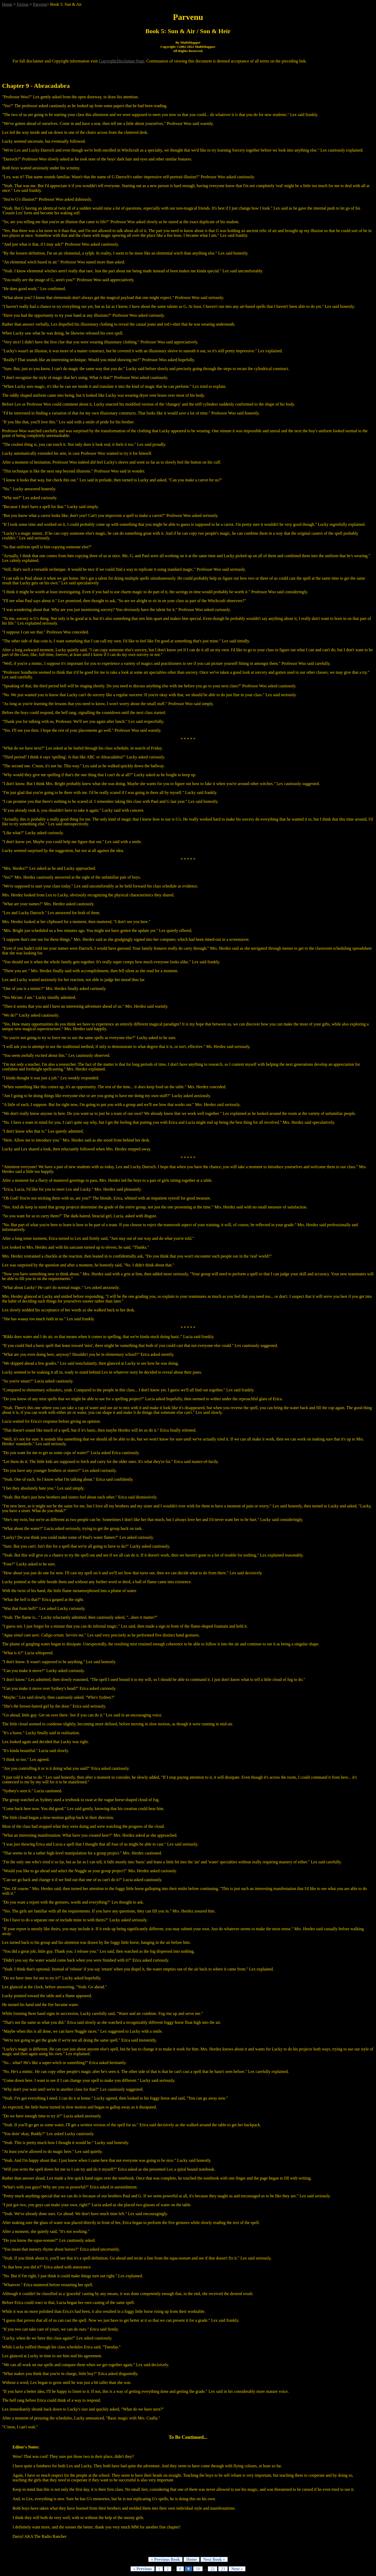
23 (223, 2569)
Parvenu (40, 4)
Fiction (22, 4)
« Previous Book (165, 2559)
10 (198, 2569)
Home (7, 4)
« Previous (142, 2569)
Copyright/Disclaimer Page (121, 61)
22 (212, 2569)
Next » (237, 2569)
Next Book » (214, 2559)
